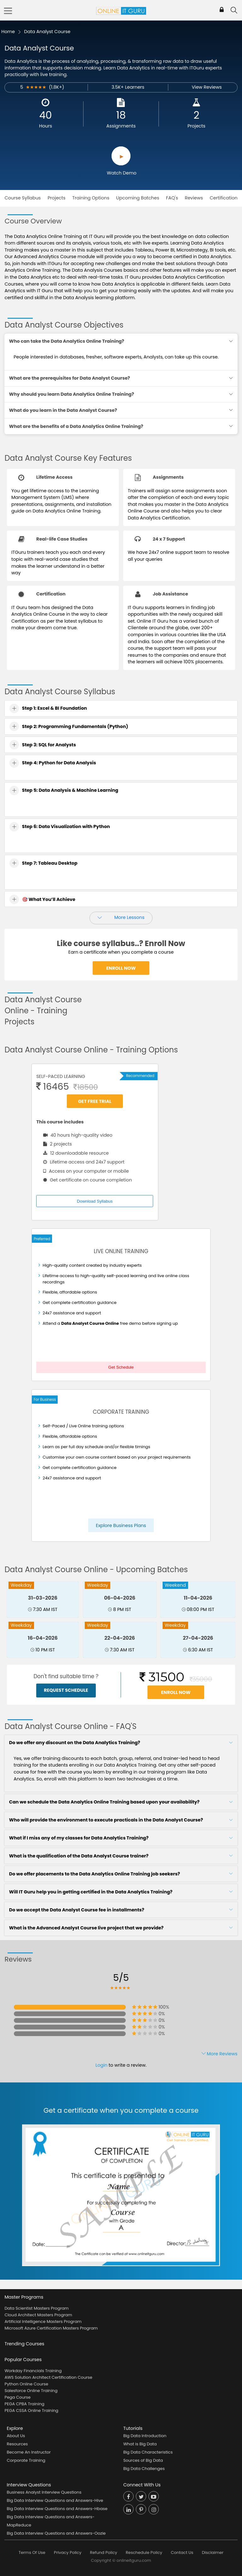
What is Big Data (140, 2444)
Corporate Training (26, 2460)
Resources (17, 2444)
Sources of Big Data (143, 2460)
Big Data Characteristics (148, 2452)
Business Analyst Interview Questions (44, 2492)
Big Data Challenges (143, 2469)
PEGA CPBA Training (24, 2404)
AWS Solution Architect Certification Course (48, 2377)
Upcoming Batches (137, 198)
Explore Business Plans (121, 1525)
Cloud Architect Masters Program (38, 2315)
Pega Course (17, 2397)
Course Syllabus (22, 198)
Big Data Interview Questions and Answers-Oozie (56, 2533)
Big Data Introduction (144, 2436)
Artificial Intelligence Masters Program (42, 2321)
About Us (16, 2436)
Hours (45, 126)
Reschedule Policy (144, 2552)
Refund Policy (103, 2552)
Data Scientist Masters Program (36, 2308)
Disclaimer (212, 2552)
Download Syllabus (94, 1201)
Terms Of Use (32, 2552)
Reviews (194, 198)
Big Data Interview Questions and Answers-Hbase (57, 2509)
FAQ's (172, 198)
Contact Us (182, 2552)
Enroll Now (120, 968)
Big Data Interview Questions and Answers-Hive (55, 2500)
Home (8, 31)
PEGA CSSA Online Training (31, 2410)
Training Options (90, 198)
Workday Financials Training (32, 2371)
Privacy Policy (67, 2552)
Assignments (121, 126)
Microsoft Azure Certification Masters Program (51, 2328)
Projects (196, 126)
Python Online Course (26, 2384)
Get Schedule (121, 1367)
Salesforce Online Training (30, 2391)
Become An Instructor (29, 2452)
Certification (223, 198)
